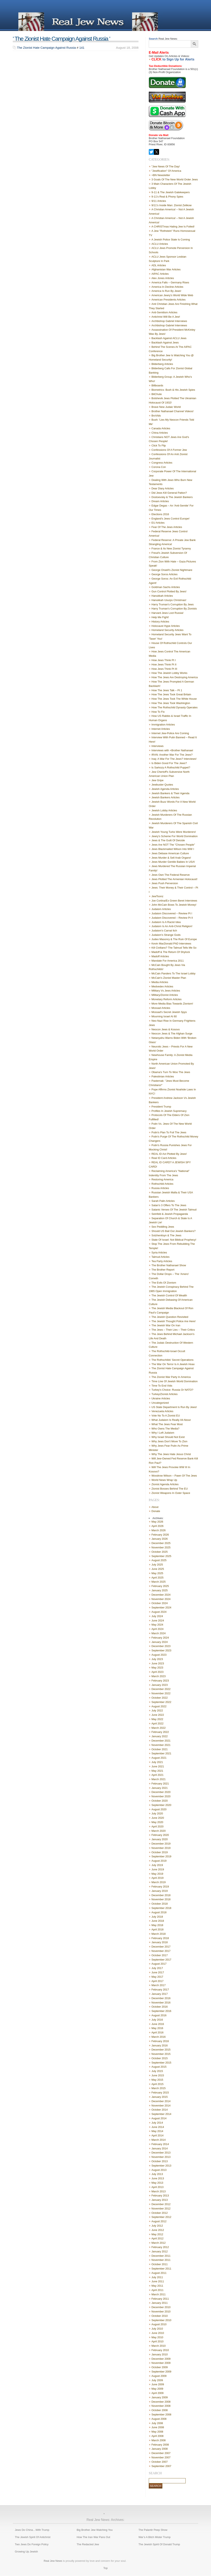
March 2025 (158, 1581)
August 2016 (158, 2015)
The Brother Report (162, 1269)
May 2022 (157, 1719)
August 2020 (158, 1809)
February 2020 (160, 1834)
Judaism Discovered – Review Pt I (171, 913)
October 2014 (159, 2109)
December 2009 (161, 2358)
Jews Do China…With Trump (32, 2529)
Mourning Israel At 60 (164, 1016)
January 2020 (159, 1839)
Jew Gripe (157, 780)
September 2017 (161, 1959)
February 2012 (160, 2247)
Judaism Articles (161, 909)
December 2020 (161, 1792)
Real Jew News (53, 2560)
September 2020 (161, 1805)
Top (105, 2568)
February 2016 (160, 2041)
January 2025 (159, 1590)
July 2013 (157, 2174)
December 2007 (161, 2453)
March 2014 (158, 2139)
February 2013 (160, 2195)
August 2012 (158, 2221)
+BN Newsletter (160, 175)
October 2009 (159, 2367)
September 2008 (161, 2414)
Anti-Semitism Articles (164, 312)
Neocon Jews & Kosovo (165, 1029)
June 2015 (157, 2075)
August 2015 (158, 2066)
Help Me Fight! (160, 617)
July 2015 (157, 2071)
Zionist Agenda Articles (165, 1484)
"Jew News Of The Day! (165, 166)
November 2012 (161, 2208)
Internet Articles (160, 728)
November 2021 (161, 1745)
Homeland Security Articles (167, 630)
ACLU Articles (159, 243)
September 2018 (161, 1908)
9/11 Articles (158, 200)
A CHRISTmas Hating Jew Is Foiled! (173, 226)
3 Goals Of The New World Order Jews (174, 179)
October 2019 (159, 1852)
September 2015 (161, 2062)
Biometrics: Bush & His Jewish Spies (173, 389)
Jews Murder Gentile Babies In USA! (173, 861)
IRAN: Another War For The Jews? (171, 754)
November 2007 (161, 2457)
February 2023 (160, 1680)
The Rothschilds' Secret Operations (172, 1359)
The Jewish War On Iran (165, 1325)
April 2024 (157, 1629)
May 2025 (157, 1573)
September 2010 (161, 2320)
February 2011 (160, 2298)
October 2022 (159, 1697)
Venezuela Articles (162, 1411)
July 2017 (157, 1968)
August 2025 (158, 1560)
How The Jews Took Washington (170, 703)
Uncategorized (160, 1402)
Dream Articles (160, 501)
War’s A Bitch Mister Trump (154, 2537)
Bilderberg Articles (162, 364)
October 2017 (159, 1955)
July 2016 (157, 2019)
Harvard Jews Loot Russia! (167, 612)
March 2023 (158, 1676)
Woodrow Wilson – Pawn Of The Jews (174, 1475)
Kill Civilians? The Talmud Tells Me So (173, 947)
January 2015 (159, 2096)
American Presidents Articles (168, 299)
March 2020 (158, 1830)
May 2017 (157, 1976)
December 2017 (161, 1946)
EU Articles (158, 522)
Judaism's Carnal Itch (164, 930)
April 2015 (157, 2084)
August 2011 (158, 2272)
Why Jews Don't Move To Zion (169, 1441)
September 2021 (161, 1753)
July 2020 (157, 1813)
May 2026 (157, 1521)
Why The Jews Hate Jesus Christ (171, 1454)
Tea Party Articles (161, 1261)
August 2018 (158, 1912)
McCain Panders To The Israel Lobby (173, 973)
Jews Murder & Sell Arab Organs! (171, 857)
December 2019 (161, 1843)
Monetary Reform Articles (166, 999)
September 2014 (161, 2114)
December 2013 (161, 2152)
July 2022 (157, 1710)
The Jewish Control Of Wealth (169, 1295)
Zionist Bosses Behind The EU (169, 1488)
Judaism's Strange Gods (166, 934)
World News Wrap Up (164, 1479)
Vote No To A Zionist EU (165, 1415)
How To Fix (158, 711)
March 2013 (158, 2191)
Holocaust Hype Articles (165, 625)
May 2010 (157, 2337)
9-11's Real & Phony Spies (167, 196)
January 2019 (159, 1890)
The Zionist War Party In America (171, 1377)
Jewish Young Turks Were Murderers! (173, 831)
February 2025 (160, 1586)
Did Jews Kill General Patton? (169, 492)
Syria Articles (159, 1252)
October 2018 (159, 1903)
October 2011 (159, 2264)
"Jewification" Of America (166, 170)
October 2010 (159, 2315)
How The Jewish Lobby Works (169, 672)
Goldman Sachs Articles (165, 587)
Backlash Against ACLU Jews (168, 338)
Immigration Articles (163, 724)
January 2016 (159, 2045)
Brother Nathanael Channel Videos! (172, 411)
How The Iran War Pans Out (93, 2537)
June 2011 (157, 2281)
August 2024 (158, 1611)
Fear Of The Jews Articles (166, 527)
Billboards (157, 385)
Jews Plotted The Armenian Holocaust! (174, 879)
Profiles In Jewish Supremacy (169, 1110)
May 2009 (157, 2388)
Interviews (157, 746)
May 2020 (157, 1822)
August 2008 (158, 2418)
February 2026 (160, 1534)
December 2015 (161, 2049)
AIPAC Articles (160, 273)
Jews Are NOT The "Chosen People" (173, 844)
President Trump (161, 1106)
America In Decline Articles (167, 286)
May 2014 (157, 2131)
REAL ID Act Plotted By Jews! (169, 1153)
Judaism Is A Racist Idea (166, 922)
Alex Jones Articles (162, 278)
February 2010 (160, 2350)
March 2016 (158, 2036)
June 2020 (157, 1817)
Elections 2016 (160, 514)
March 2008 (158, 2440)
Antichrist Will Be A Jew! (165, 316)
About (154, 1507)
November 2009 (161, 2362)
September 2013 (161, 2165)
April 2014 (157, 2135)
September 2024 (161, 1607)
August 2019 (158, 1860)
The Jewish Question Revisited (169, 1316)
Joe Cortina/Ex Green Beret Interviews (174, 900)
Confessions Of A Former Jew (169, 449)
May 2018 (157, 1925)
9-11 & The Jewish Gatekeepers (170, 192)
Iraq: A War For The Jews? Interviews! (174, 758)
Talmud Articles (160, 1256)
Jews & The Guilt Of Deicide (168, 840)
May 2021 (157, 1770)
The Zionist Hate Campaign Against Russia (46, 47)
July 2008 (157, 2423)
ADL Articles (158, 265)
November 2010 (161, 2311)
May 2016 (157, 2028)
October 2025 (159, 1551)
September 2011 (161, 2268)
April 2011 (157, 2290)
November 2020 (161, 1796)
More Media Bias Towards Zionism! (172, 1003)
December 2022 (161, 1689)
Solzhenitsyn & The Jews (166, 1235)
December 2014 (161, 2101)
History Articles (160, 621)
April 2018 (157, 1929)
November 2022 (161, 1693)
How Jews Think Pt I (163, 660)
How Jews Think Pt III (164, 668)
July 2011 (157, 2277)
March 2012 (158, 2242)
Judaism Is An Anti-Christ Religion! (171, 926)
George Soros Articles (164, 574)
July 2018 (157, 1916)
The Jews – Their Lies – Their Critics (173, 1329)
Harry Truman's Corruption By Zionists (174, 608)
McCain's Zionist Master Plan (168, 977)
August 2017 (158, 1963)
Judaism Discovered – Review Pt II (172, 917)
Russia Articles (160, 1188)
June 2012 (157, 2230)
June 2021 (157, 1766)
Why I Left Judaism (162, 1432)
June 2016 (157, 2024)
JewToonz (157, 896)
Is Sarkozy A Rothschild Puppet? (170, 767)
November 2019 (161, 1847)
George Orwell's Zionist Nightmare (171, 570)
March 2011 (158, 2294)
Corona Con (158, 467)
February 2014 (160, 2144)
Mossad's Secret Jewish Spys (169, 1012)
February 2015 (160, 2092)
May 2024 (157, 1624)
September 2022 (161, 1702)
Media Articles (159, 982)
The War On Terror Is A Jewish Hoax (173, 1364)
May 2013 (157, 2182)
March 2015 (158, 2088)
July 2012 (157, 2225)
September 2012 (161, 2217)
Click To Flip (158, 445)
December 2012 (161, 2204)
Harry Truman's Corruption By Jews (172, 604)
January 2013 (159, 2199)
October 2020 (159, 1800)
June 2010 (157, 2333)
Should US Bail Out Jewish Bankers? (173, 1231)
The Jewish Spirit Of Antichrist (32, 2537)
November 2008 (161, 2405)
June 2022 (157, 1714)
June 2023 (157, 1663)
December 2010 (161, 2307)
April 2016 (157, 2032)
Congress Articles (161, 462)
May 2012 (157, 2234)
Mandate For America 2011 (167, 960)
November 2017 (161, 1950)
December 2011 (161, 2255)
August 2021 (158, 1757)
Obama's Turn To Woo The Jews (170, 1072)
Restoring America (162, 1179)
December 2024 (161, 1594)
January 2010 (159, 2354)
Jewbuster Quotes (162, 784)
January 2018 (159, 1942)
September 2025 (161, 1556)
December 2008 (161, 2401)
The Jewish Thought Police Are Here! (173, 1321)
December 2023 (161, 1646)
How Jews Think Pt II (163, 664)
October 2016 (159, 2006)
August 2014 (158, 2118)
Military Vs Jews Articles (165, 990)
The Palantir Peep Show (152, 2529)
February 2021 (160, 1783)
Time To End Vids (161, 1385)
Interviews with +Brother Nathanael (172, 750)
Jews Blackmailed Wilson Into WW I (172, 849)
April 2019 (157, 1877)
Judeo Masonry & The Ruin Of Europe (174, 939)
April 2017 (157, 1981)
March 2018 (158, 1933)
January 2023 (159, 1684)
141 (81, 47)
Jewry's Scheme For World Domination (174, 836)
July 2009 (157, 2380)
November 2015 (161, 2053)
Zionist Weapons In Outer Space (170, 1492)
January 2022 (159, 1736)
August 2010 (158, 2324)
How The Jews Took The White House (174, 698)
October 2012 (159, 2212)
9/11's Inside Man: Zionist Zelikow (171, 205)
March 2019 (158, 1882)
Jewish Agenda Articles (165, 788)
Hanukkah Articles (162, 595)
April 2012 (157, 2238)
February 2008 (160, 2444)
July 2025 (157, 1564)
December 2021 (161, 1740)
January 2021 (159, 1787)
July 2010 (157, 2328)
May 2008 (157, 2431)
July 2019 (157, 1865)
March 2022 (158, 1727)
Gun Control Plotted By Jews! (168, 591)
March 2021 (158, 1779)
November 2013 (161, 2156)
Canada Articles (160, 428)
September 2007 (161, 2466)
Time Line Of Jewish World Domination (174, 1381)
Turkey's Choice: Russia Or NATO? (172, 1389)
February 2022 (160, 1732)
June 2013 (157, 2178)
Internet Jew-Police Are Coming (170, 733)
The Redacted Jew (88, 2544)
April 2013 (157, 2187)
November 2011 (161, 2259)
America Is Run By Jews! (166, 290)
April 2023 (157, 1671)
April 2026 (157, 1526)
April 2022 (157, 1723)
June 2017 (157, 1972)
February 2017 (160, 1989)
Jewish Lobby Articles (164, 810)
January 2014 (159, 2148)
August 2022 (158, 1706)
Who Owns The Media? (165, 1428)
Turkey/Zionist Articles (164, 1394)
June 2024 (157, 1620)
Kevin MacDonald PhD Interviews (171, 943)
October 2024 (159, 1603)
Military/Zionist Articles (164, 994)
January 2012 (159, 2251)
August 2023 (158, 1654)
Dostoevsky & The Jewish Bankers (172, 497)
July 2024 (157, 1616)
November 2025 (161, 1547)
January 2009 (159, 2397)
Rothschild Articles (162, 1183)
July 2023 (157, 1659)
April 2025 (157, 1577)
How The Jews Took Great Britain (171, 694)
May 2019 (157, 1873)
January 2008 (159, 2448)
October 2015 (159, 2058)
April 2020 (157, 1826)
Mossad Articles (160, 1007)
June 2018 (157, 1920)
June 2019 (157, 1869)
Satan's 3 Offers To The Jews (168, 1205)
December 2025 (161, 1543)
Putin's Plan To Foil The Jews (168, 1132)
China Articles (159, 432)
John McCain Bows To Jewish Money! (173, 904)
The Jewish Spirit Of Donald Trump (159, 2544)
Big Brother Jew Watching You (95, 2529)
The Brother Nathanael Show (168, 1265)
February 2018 (160, 1938)
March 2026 (158, 1530)
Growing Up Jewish (26, 2551)
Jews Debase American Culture (170, 853)
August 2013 (158, 2169)
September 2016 (161, 2011)
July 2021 (157, 1762)
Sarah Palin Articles (163, 1200)
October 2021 (159, 1749)
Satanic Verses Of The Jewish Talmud (173, 1209)
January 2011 (159, 2302)
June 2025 (157, 1568)
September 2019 (161, 1856)
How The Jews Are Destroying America (174, 677)
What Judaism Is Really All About (171, 1419)
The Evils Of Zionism (163, 1282)
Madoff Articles (160, 956)
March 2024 (158, 1633)
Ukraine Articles (160, 1398)
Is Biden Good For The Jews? (169, 763)
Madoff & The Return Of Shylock (170, 952)
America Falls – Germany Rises (170, 282)
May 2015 (157, 2079)
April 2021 (157, 1774)
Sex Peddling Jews (162, 1226)
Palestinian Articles (162, 1076)
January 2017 (159, 1993)
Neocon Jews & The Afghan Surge (171, 1033)
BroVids (156, 415)
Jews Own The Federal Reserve (170, 874)
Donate (155, 1511)
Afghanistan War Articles (166, 269)
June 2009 (157, 2384)
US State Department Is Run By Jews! (174, 1407)
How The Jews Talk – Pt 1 (166, 690)
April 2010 (157, 2341)
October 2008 (159, 2410)
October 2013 (159, 2161)
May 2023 (157, 1667)
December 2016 (161, 1998)
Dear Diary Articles (162, 488)
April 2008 (157, 2436)
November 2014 (161, 2105)
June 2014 (157, 2127)
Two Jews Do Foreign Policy (31, 2544)
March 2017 (158, 1985)
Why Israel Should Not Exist (168, 1437)
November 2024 (161, 1599)
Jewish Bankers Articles (165, 797)
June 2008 (157, 2427)
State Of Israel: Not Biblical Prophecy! (173, 1239)
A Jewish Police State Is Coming (170, 239)
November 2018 (161, 1899)
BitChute (156, 394)
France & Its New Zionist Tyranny (171, 548)
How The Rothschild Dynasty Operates (174, 707)
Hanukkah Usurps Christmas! (168, 600)
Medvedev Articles (162, 986)
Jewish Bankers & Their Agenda (170, 793)
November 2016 (161, 2002)
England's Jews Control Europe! (170, 518)
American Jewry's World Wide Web (172, 295)
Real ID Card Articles (163, 1158)
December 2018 (161, 1895)
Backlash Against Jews (165, 342)
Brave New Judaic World (166, 406)
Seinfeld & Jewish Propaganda (169, 1213)
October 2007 (159, 2461)
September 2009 (161, 2371)
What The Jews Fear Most (167, 1424)
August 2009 (158, 2375)
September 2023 (161, 1650)
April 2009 (157, 2393)
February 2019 (160, 1886)
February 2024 (160, 1637)
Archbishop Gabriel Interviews (169, 321)
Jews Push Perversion (164, 883)
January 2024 (159, 1642)
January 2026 (159, 1538)
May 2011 (157, 2285)
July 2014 (157, 2122)
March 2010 (158, 2345)
